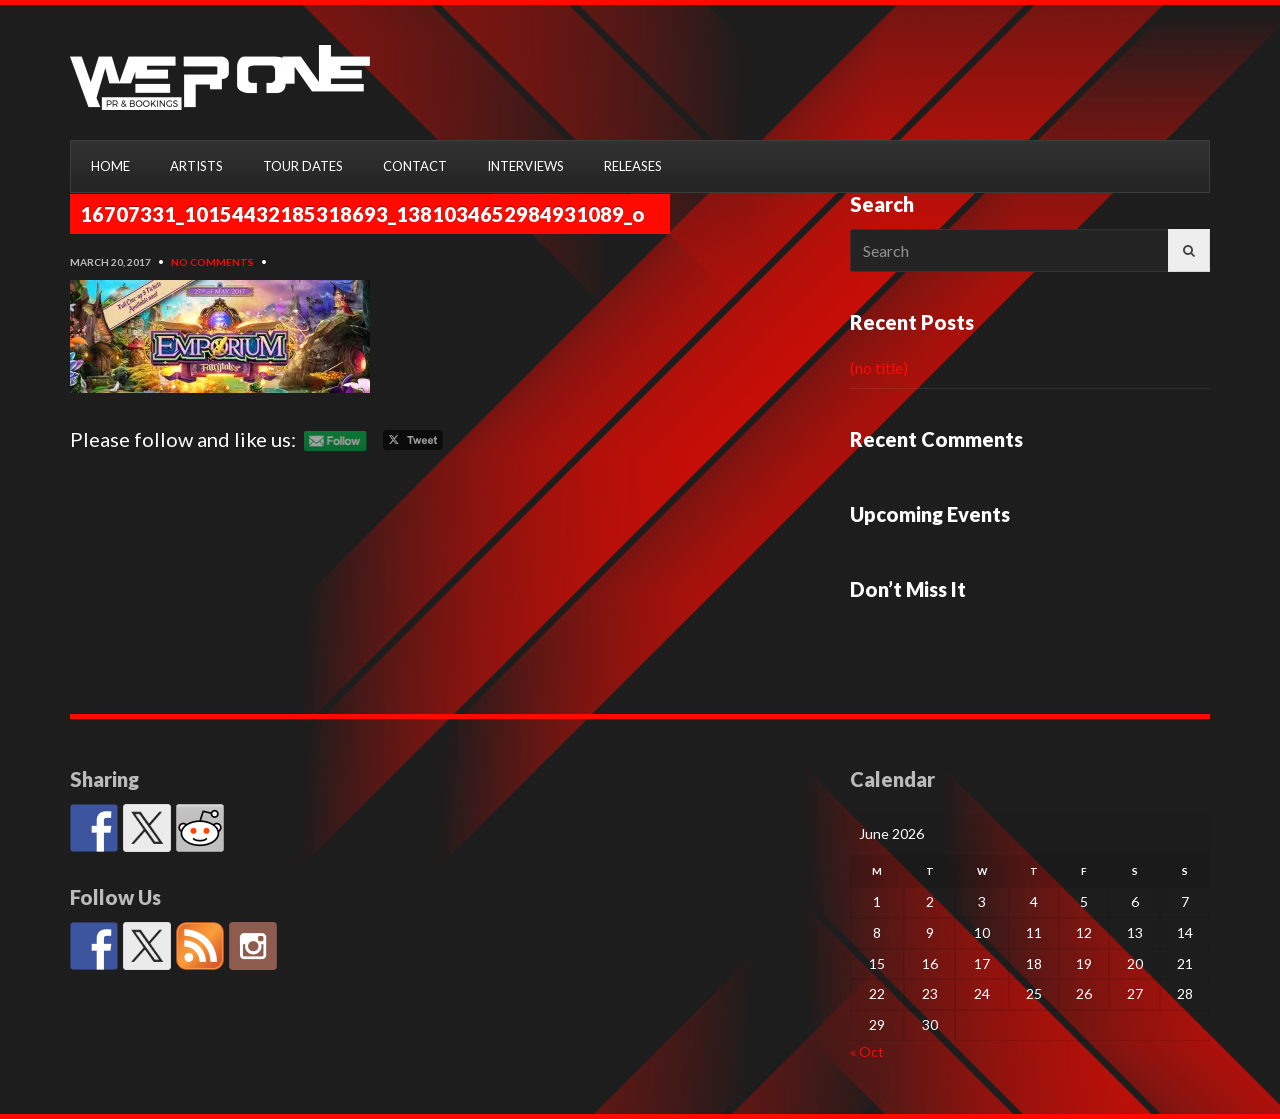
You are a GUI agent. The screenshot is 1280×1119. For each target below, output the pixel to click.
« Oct (867, 1051)
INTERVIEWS (525, 166)
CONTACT (415, 166)
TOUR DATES (303, 166)
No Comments (212, 262)
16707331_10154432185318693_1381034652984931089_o (362, 214)
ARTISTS (196, 166)
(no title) (879, 367)
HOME (110, 166)
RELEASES (633, 166)
